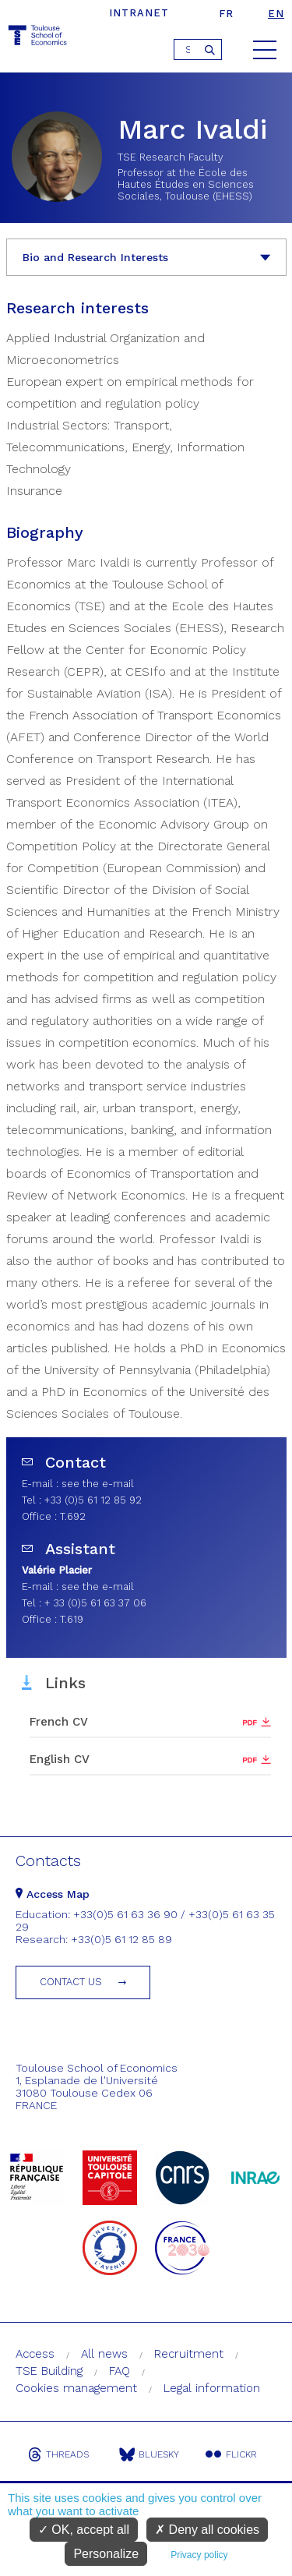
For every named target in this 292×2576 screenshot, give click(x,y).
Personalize (106, 2553)
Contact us (71, 1982)
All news (104, 2354)
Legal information (212, 2388)
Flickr (231, 2454)
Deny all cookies (207, 2529)
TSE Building (49, 2371)
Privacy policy (199, 2554)
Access (35, 2354)
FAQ (119, 2371)
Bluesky (149, 2454)
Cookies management (76, 2388)
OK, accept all (83, 2529)
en (276, 13)
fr (226, 13)
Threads (58, 2454)
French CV (59, 1722)
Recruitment (188, 2354)
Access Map (53, 1894)
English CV (60, 1759)
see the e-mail (98, 1483)
